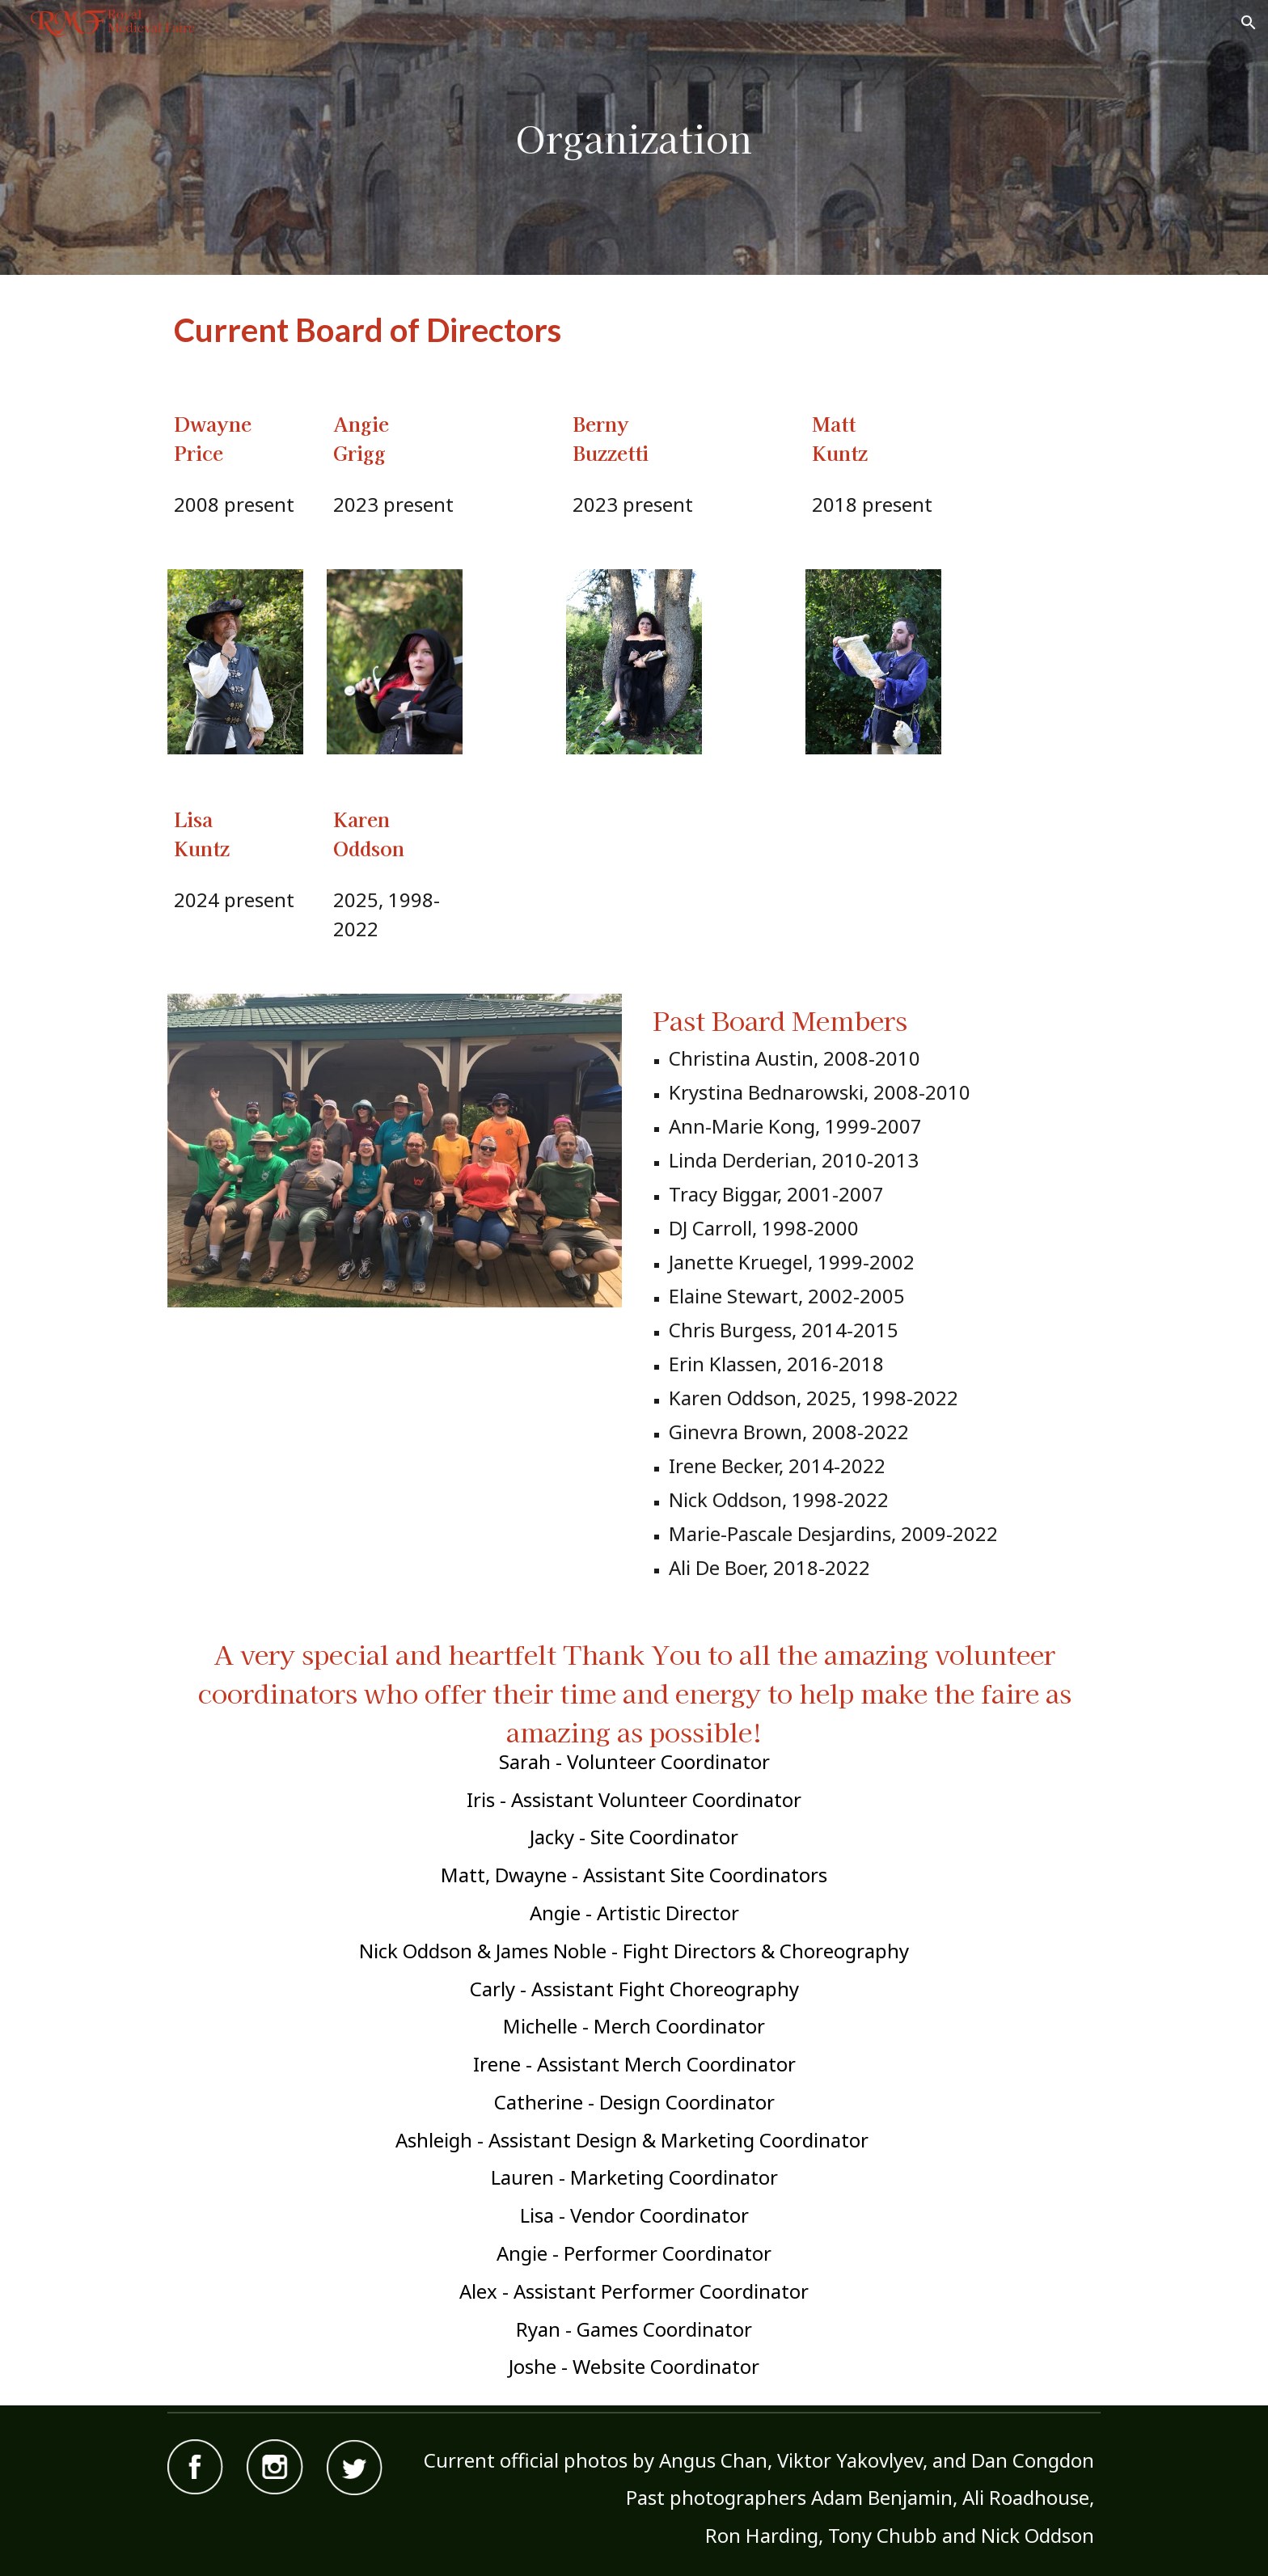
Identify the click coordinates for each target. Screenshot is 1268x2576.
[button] (1248, 22)
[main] (634, 138)
